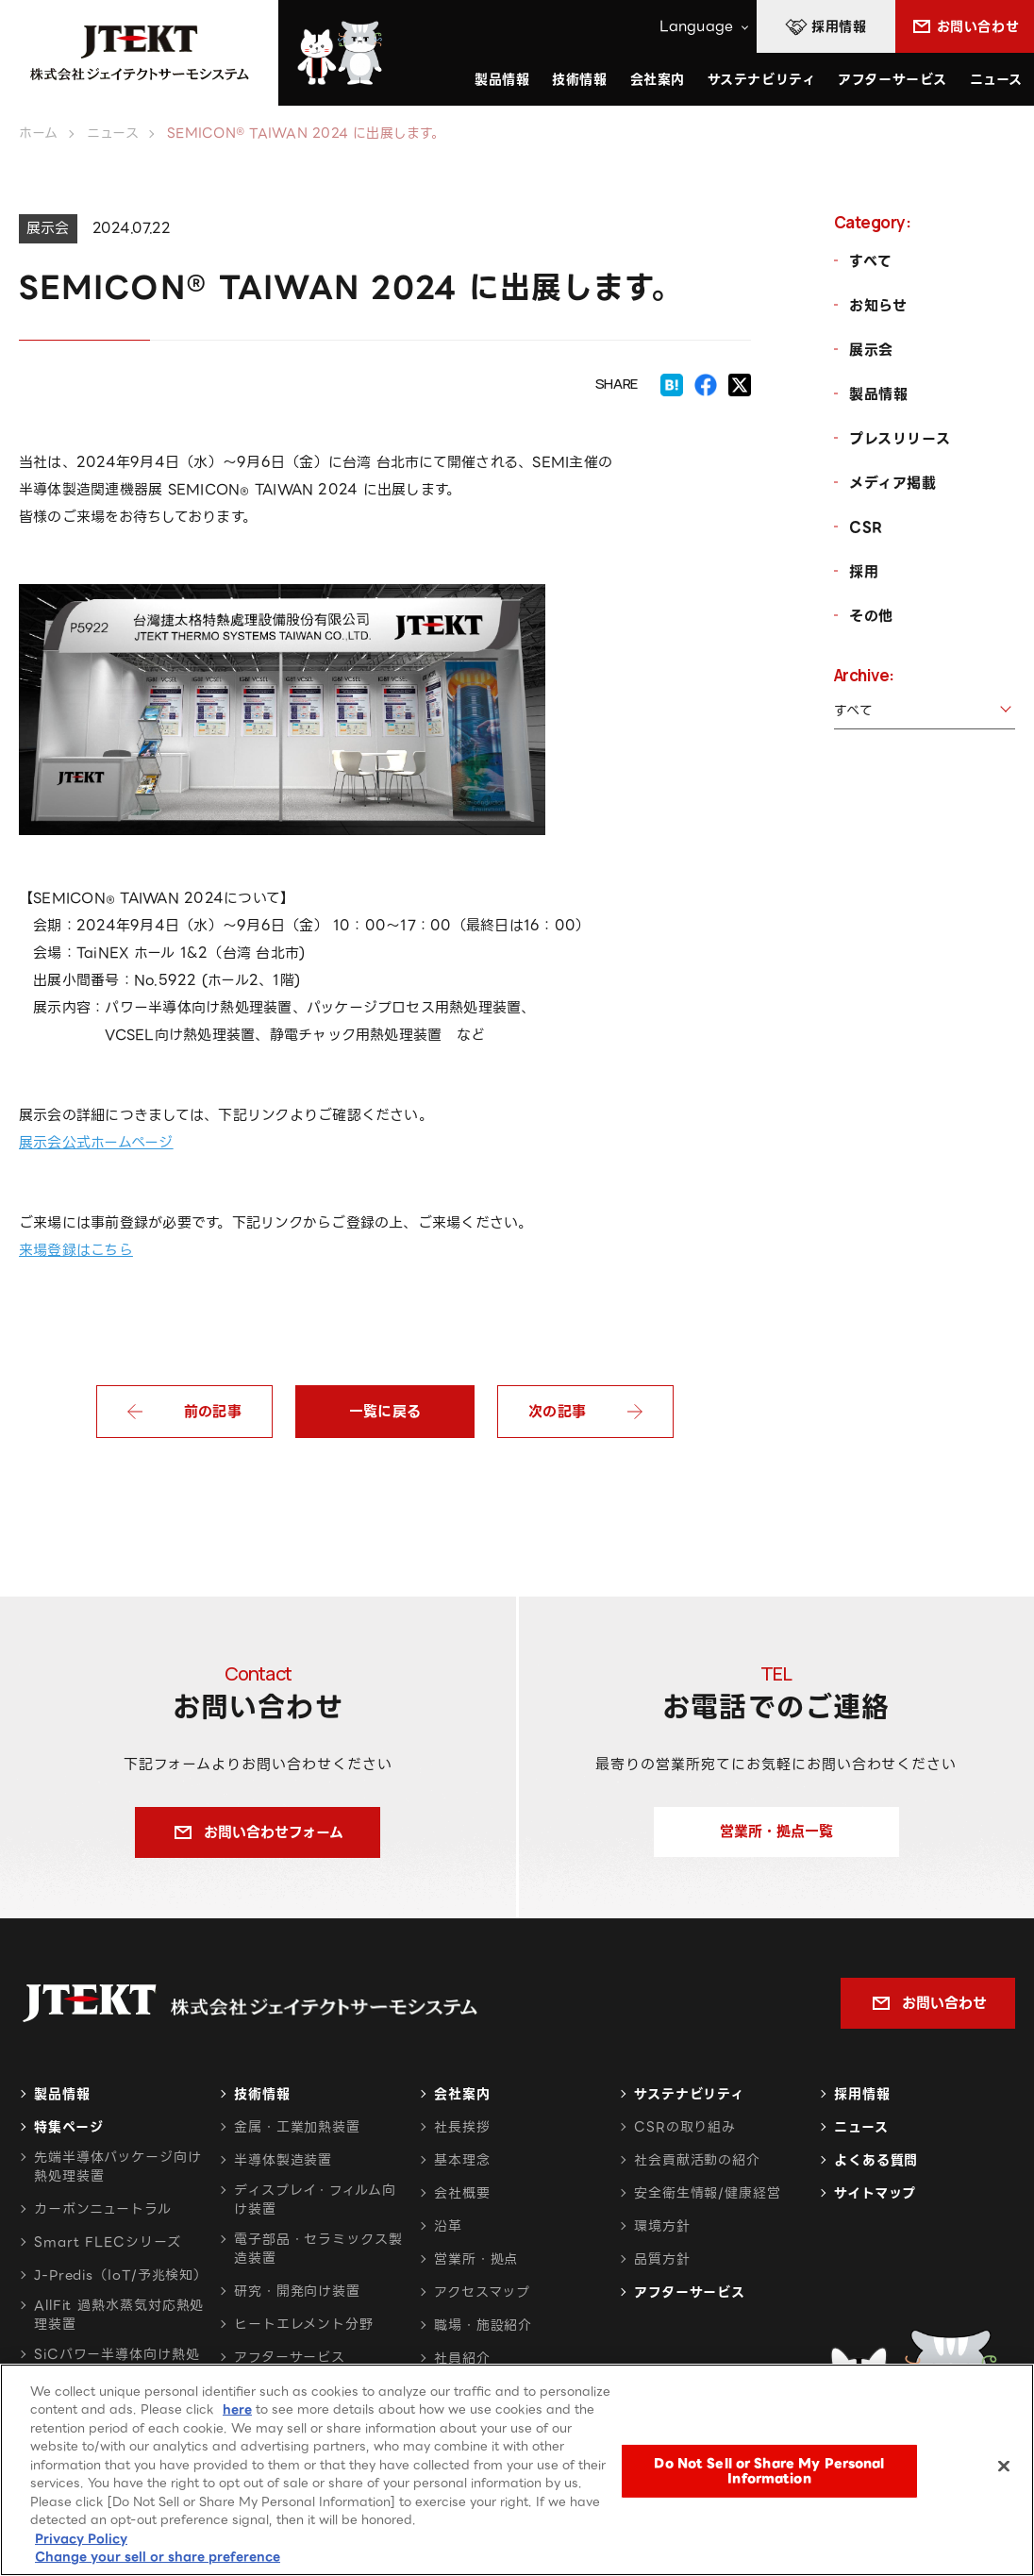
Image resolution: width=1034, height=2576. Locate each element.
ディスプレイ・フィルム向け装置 (315, 2199)
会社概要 (462, 2192)
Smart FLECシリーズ (107, 2242)
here (237, 2414)
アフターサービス (892, 79)
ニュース (996, 79)
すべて (870, 261)
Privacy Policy (81, 2542)
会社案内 (462, 2093)
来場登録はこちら (76, 1250)
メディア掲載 (893, 483)
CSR (866, 527)
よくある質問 (876, 2159)
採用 (863, 571)
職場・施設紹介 (483, 2325)
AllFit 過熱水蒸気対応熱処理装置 (119, 2314)
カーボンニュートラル (103, 2209)
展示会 (871, 350)
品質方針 (662, 2259)
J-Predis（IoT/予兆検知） (121, 2275)
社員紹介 (462, 2358)
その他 (871, 616)
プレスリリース (899, 438)
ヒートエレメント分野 (304, 2324)
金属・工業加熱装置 (297, 2126)
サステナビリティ (689, 2093)
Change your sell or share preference (157, 2561)
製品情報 (878, 394)
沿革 (448, 2225)
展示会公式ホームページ (96, 1142)
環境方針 (662, 2225)
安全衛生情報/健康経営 (707, 2192)
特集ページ (68, 2126)
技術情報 (579, 79)
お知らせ (878, 305)
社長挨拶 (462, 2126)
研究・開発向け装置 (297, 2291)
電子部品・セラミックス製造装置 (318, 2248)
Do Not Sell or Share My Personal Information (769, 2475)
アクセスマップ (482, 2292)
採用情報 (862, 2093)
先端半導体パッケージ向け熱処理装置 (118, 2166)
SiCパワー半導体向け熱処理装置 (117, 2364)
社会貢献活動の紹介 (697, 2159)
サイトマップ (875, 2192)
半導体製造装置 (283, 2159)
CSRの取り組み (685, 2126)
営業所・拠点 (476, 2259)
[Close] (1004, 2470)
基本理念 (462, 2159)
